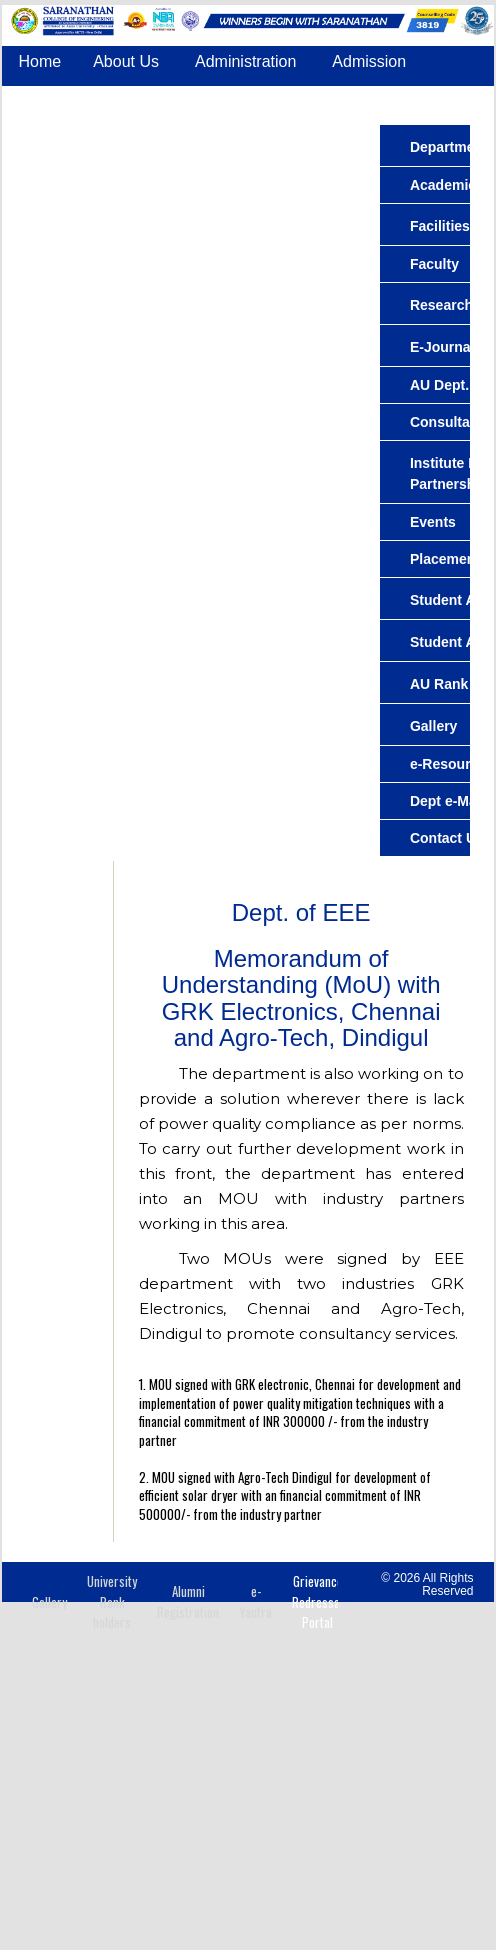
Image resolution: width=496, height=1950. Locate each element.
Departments (149, 98)
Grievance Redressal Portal (317, 1601)
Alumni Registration (188, 1601)
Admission (369, 61)
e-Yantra (255, 1601)
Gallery (49, 1602)
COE (235, 135)
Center (42, 98)
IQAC (166, 135)
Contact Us (324, 135)
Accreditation (64, 135)
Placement (436, 98)
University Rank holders (112, 1601)
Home (39, 61)
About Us (126, 61)
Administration (245, 61)
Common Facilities (296, 98)
